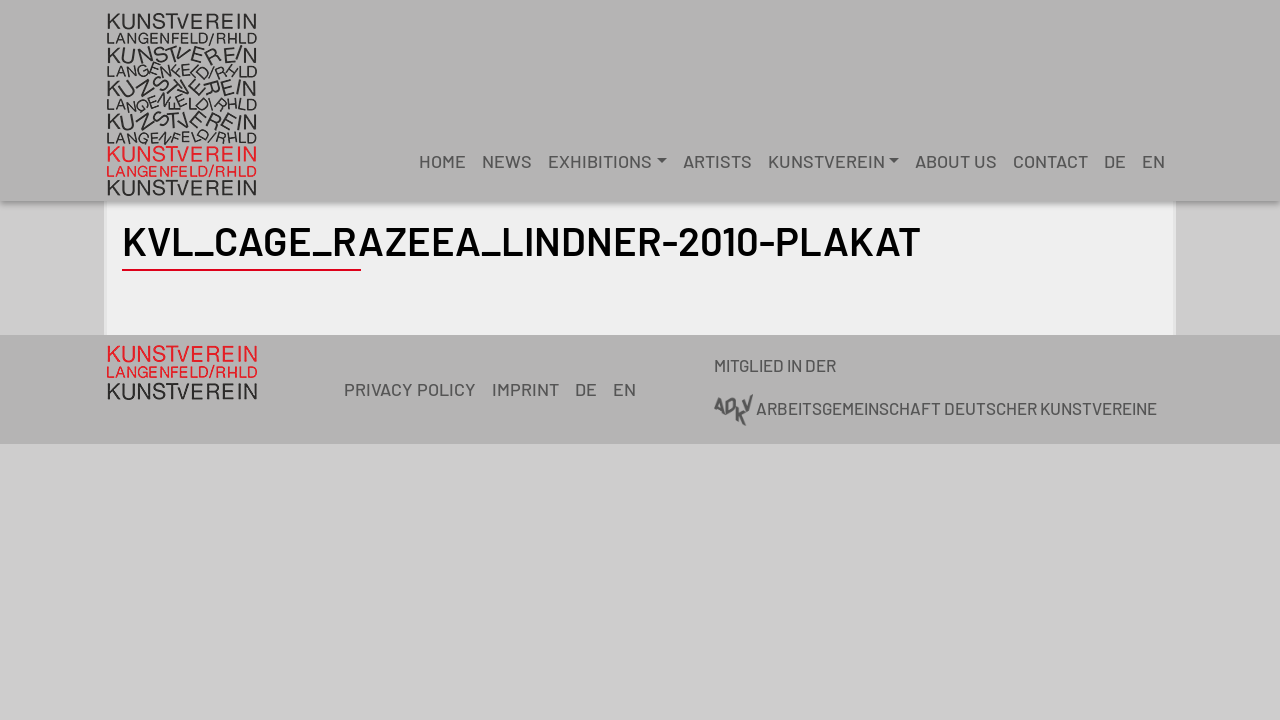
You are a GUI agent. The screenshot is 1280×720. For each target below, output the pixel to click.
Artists (717, 161)
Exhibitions (600, 161)
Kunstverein (826, 161)
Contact (1050, 161)
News (507, 161)
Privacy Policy (410, 389)
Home (442, 161)
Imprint (525, 389)
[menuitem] (1115, 161)
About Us (956, 161)
